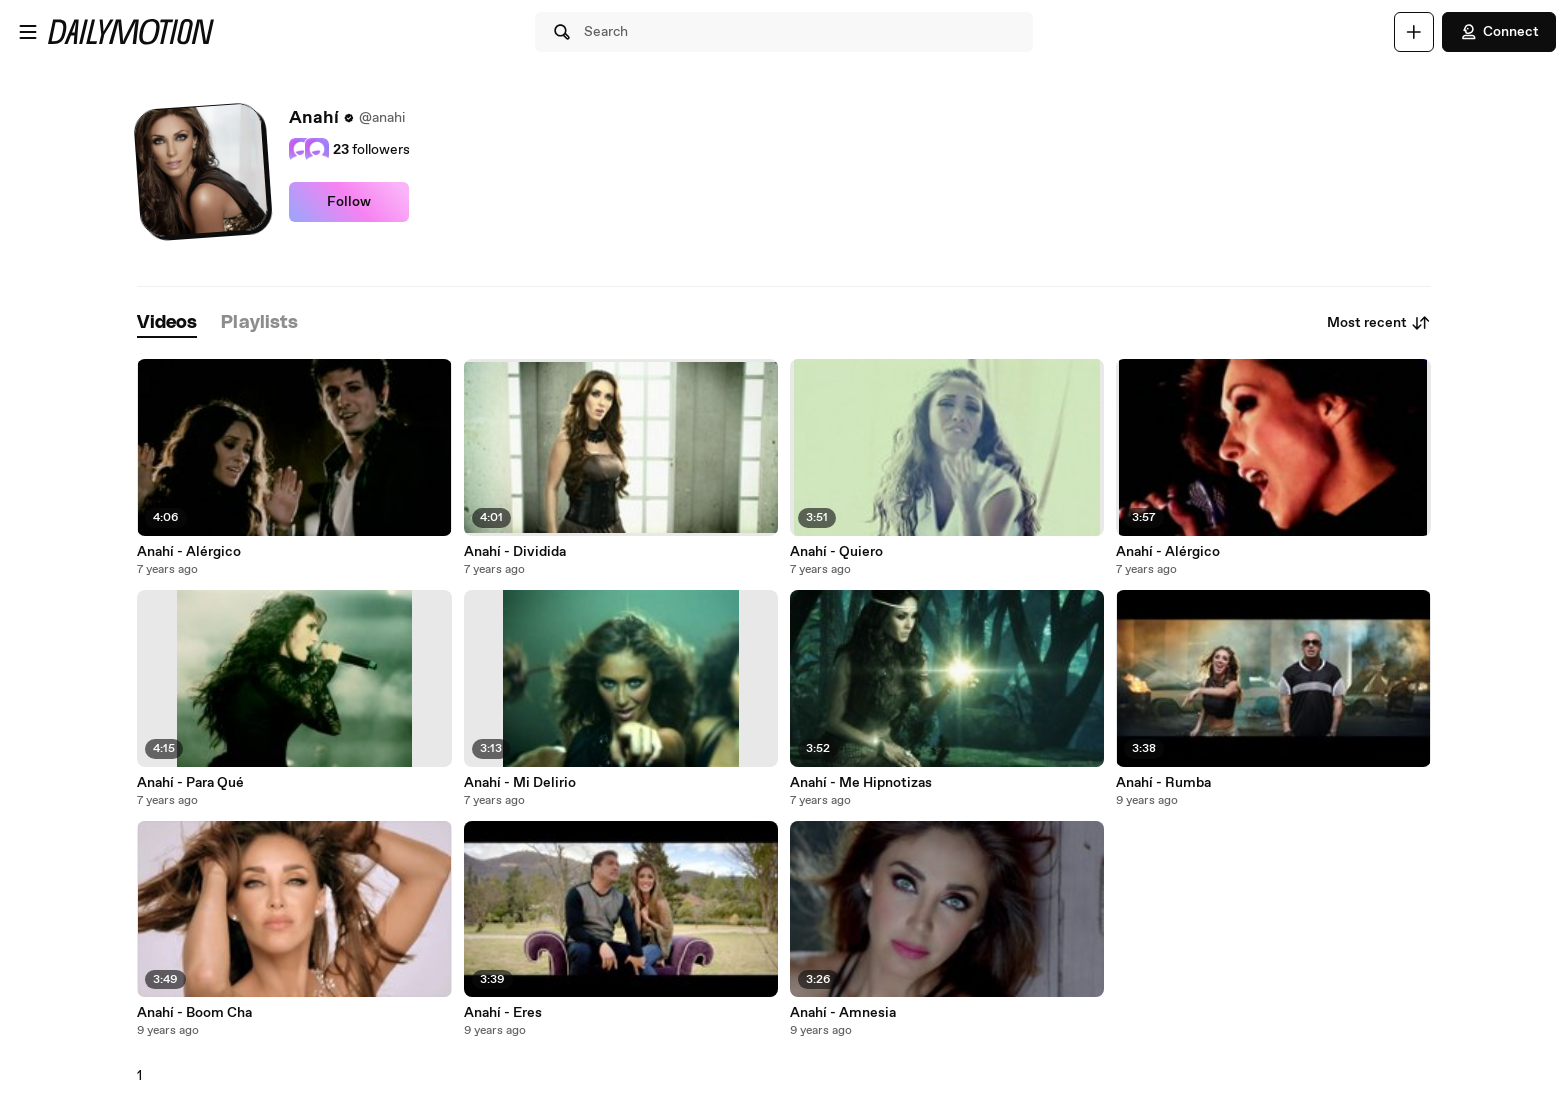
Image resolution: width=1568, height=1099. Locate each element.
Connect (1499, 32)
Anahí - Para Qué (190, 783)
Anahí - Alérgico (189, 552)
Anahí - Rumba (1163, 783)
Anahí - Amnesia (843, 1013)
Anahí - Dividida (515, 552)
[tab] (167, 323)
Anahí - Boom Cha (194, 1013)
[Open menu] (28, 32)
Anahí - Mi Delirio (520, 783)
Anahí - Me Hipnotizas (861, 783)
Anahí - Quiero (836, 552)
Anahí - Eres (503, 1013)
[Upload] (1414, 32)
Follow (349, 202)
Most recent (1379, 323)
